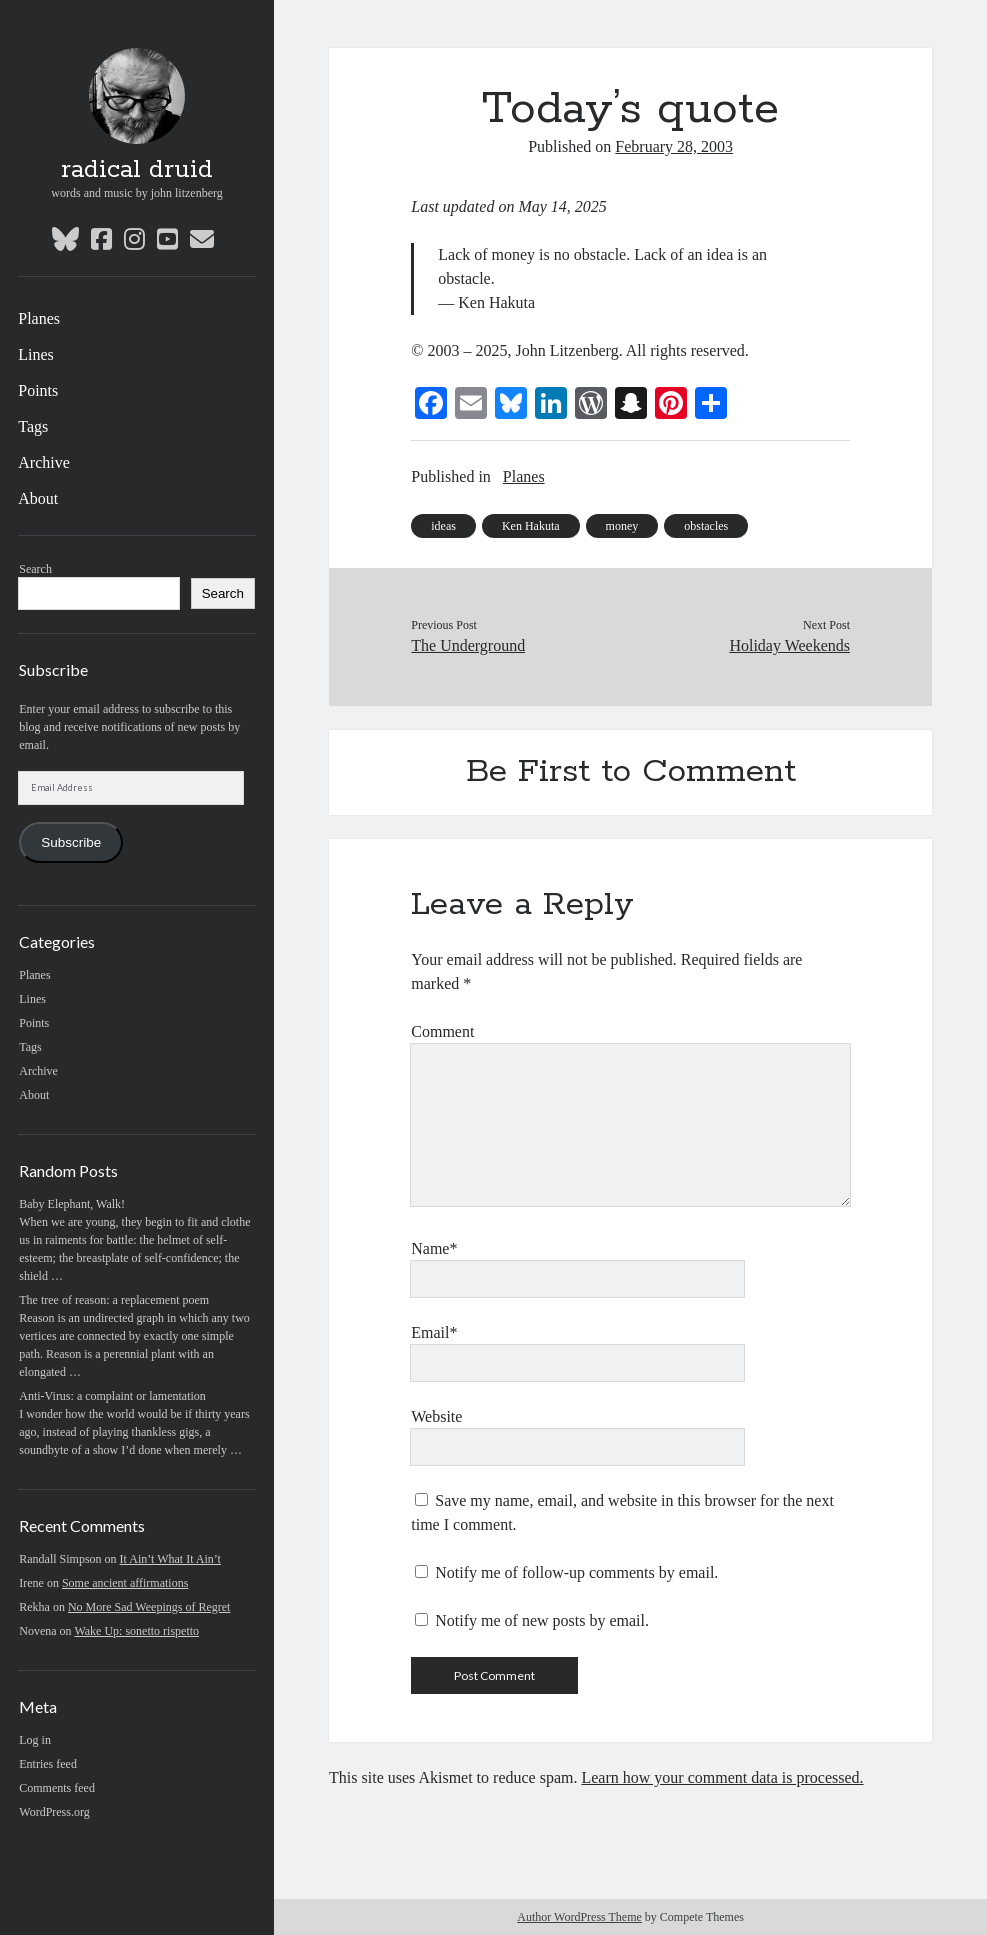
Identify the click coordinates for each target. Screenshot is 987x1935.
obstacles (706, 526)
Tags (33, 426)
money (622, 526)
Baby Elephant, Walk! (72, 1204)
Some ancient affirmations (125, 1583)
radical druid (137, 170)
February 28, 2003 (674, 146)
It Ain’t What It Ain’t (170, 1559)
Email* (434, 1332)
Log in (35, 1740)
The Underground (468, 645)
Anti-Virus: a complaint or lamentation (112, 1396)
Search (35, 569)
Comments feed (57, 1788)
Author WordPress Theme (579, 1917)
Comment (442, 1031)
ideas (443, 526)
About (38, 498)
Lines (36, 354)
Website (436, 1416)
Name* (434, 1248)
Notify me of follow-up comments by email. (576, 1572)
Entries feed (48, 1764)
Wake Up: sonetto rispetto (136, 1631)
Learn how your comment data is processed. (722, 1777)
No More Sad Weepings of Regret (149, 1607)
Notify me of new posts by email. (542, 1620)
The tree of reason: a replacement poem (114, 1300)
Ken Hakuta (531, 526)
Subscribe (71, 842)
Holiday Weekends (789, 645)
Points (38, 390)
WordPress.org (54, 1812)
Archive (44, 462)
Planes (39, 318)
